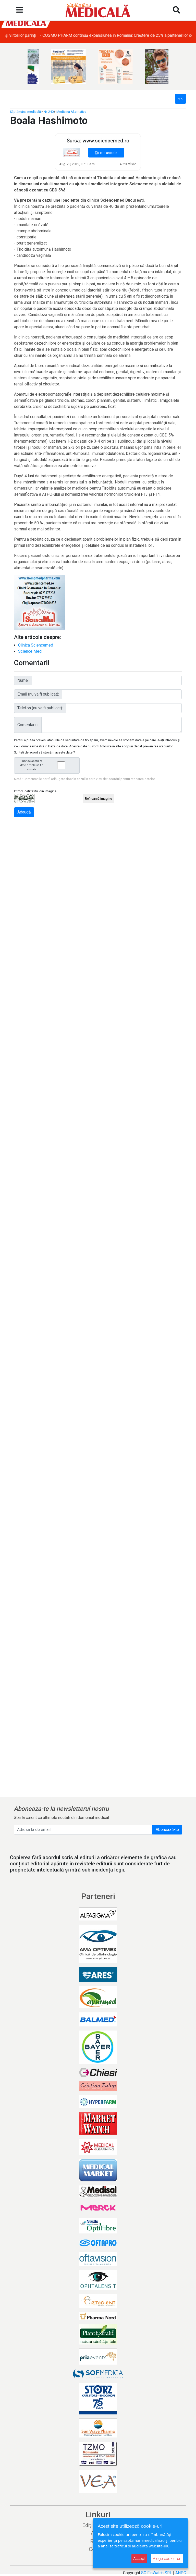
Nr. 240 (49, 112)
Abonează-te (167, 1829)
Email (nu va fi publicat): (38, 694)
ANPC (180, 2572)
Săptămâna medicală (25, 112)
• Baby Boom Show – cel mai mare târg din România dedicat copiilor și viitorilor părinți (80, 35)
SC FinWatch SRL (156, 2572)
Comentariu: (27, 724)
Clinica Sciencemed (35, 645)
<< (180, 98)
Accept (139, 2558)
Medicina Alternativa (71, 112)
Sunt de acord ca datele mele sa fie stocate (48, 765)
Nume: (23, 680)
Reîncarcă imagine (98, 798)
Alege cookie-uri (167, 2558)
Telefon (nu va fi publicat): (40, 708)
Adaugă (24, 812)
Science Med (30, 651)
